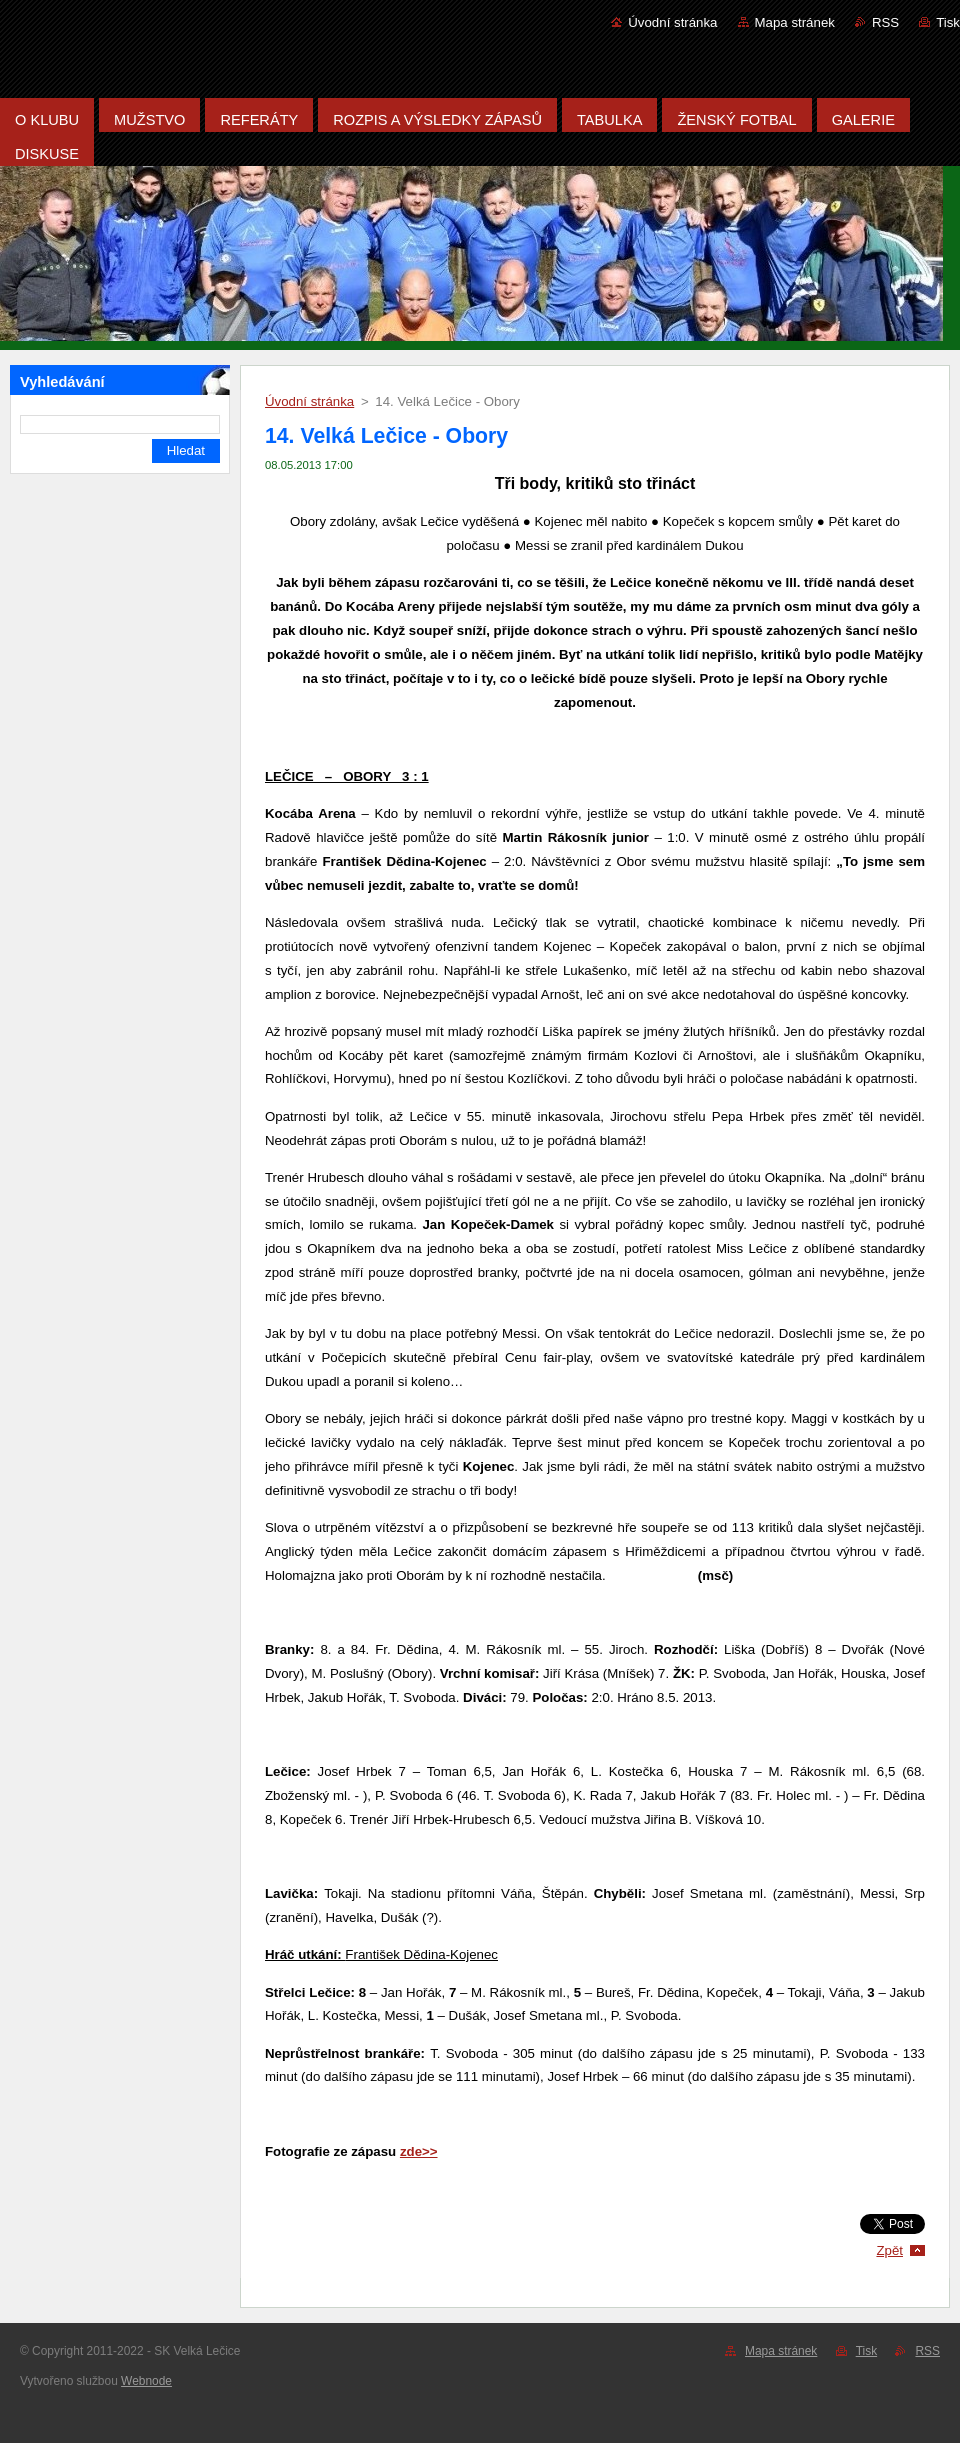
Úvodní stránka (672, 22)
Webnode (146, 2381)
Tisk (948, 22)
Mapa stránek (795, 22)
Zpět (889, 2250)
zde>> (419, 2151)
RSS (885, 22)
